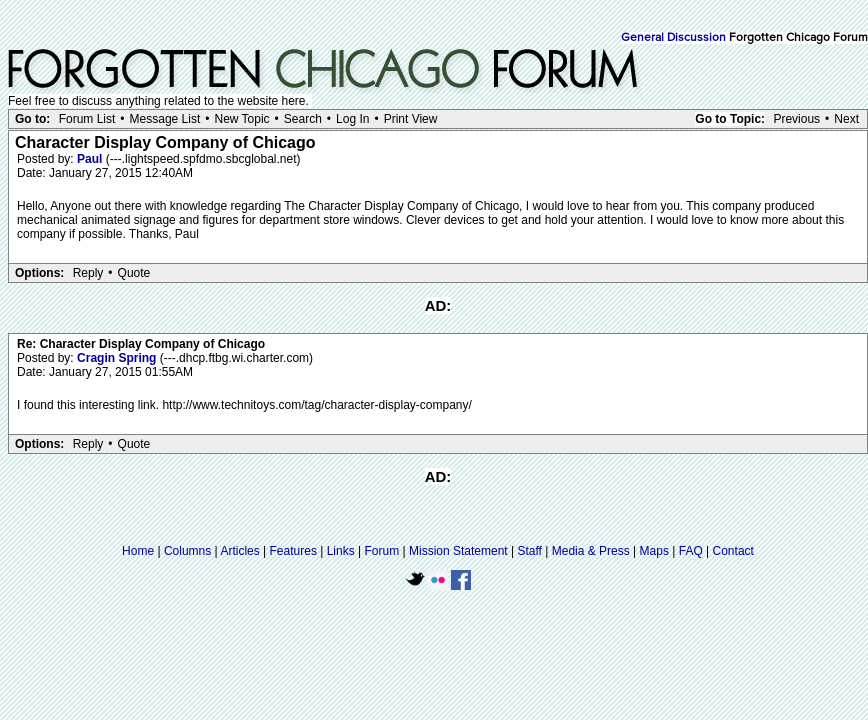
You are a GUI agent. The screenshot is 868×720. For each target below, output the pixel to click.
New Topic (241, 119)
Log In (352, 119)
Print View (411, 119)
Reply (88, 273)
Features (293, 551)
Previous (796, 119)
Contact (733, 551)
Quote (134, 273)
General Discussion (673, 38)
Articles (239, 551)
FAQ (691, 551)
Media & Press (591, 551)
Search (303, 119)
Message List (165, 119)
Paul (91, 159)
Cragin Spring (118, 358)
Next (846, 119)
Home (138, 551)
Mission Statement (458, 551)
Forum (382, 551)
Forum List (87, 119)
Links (341, 551)
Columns (187, 551)
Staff (529, 551)
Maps (654, 551)
